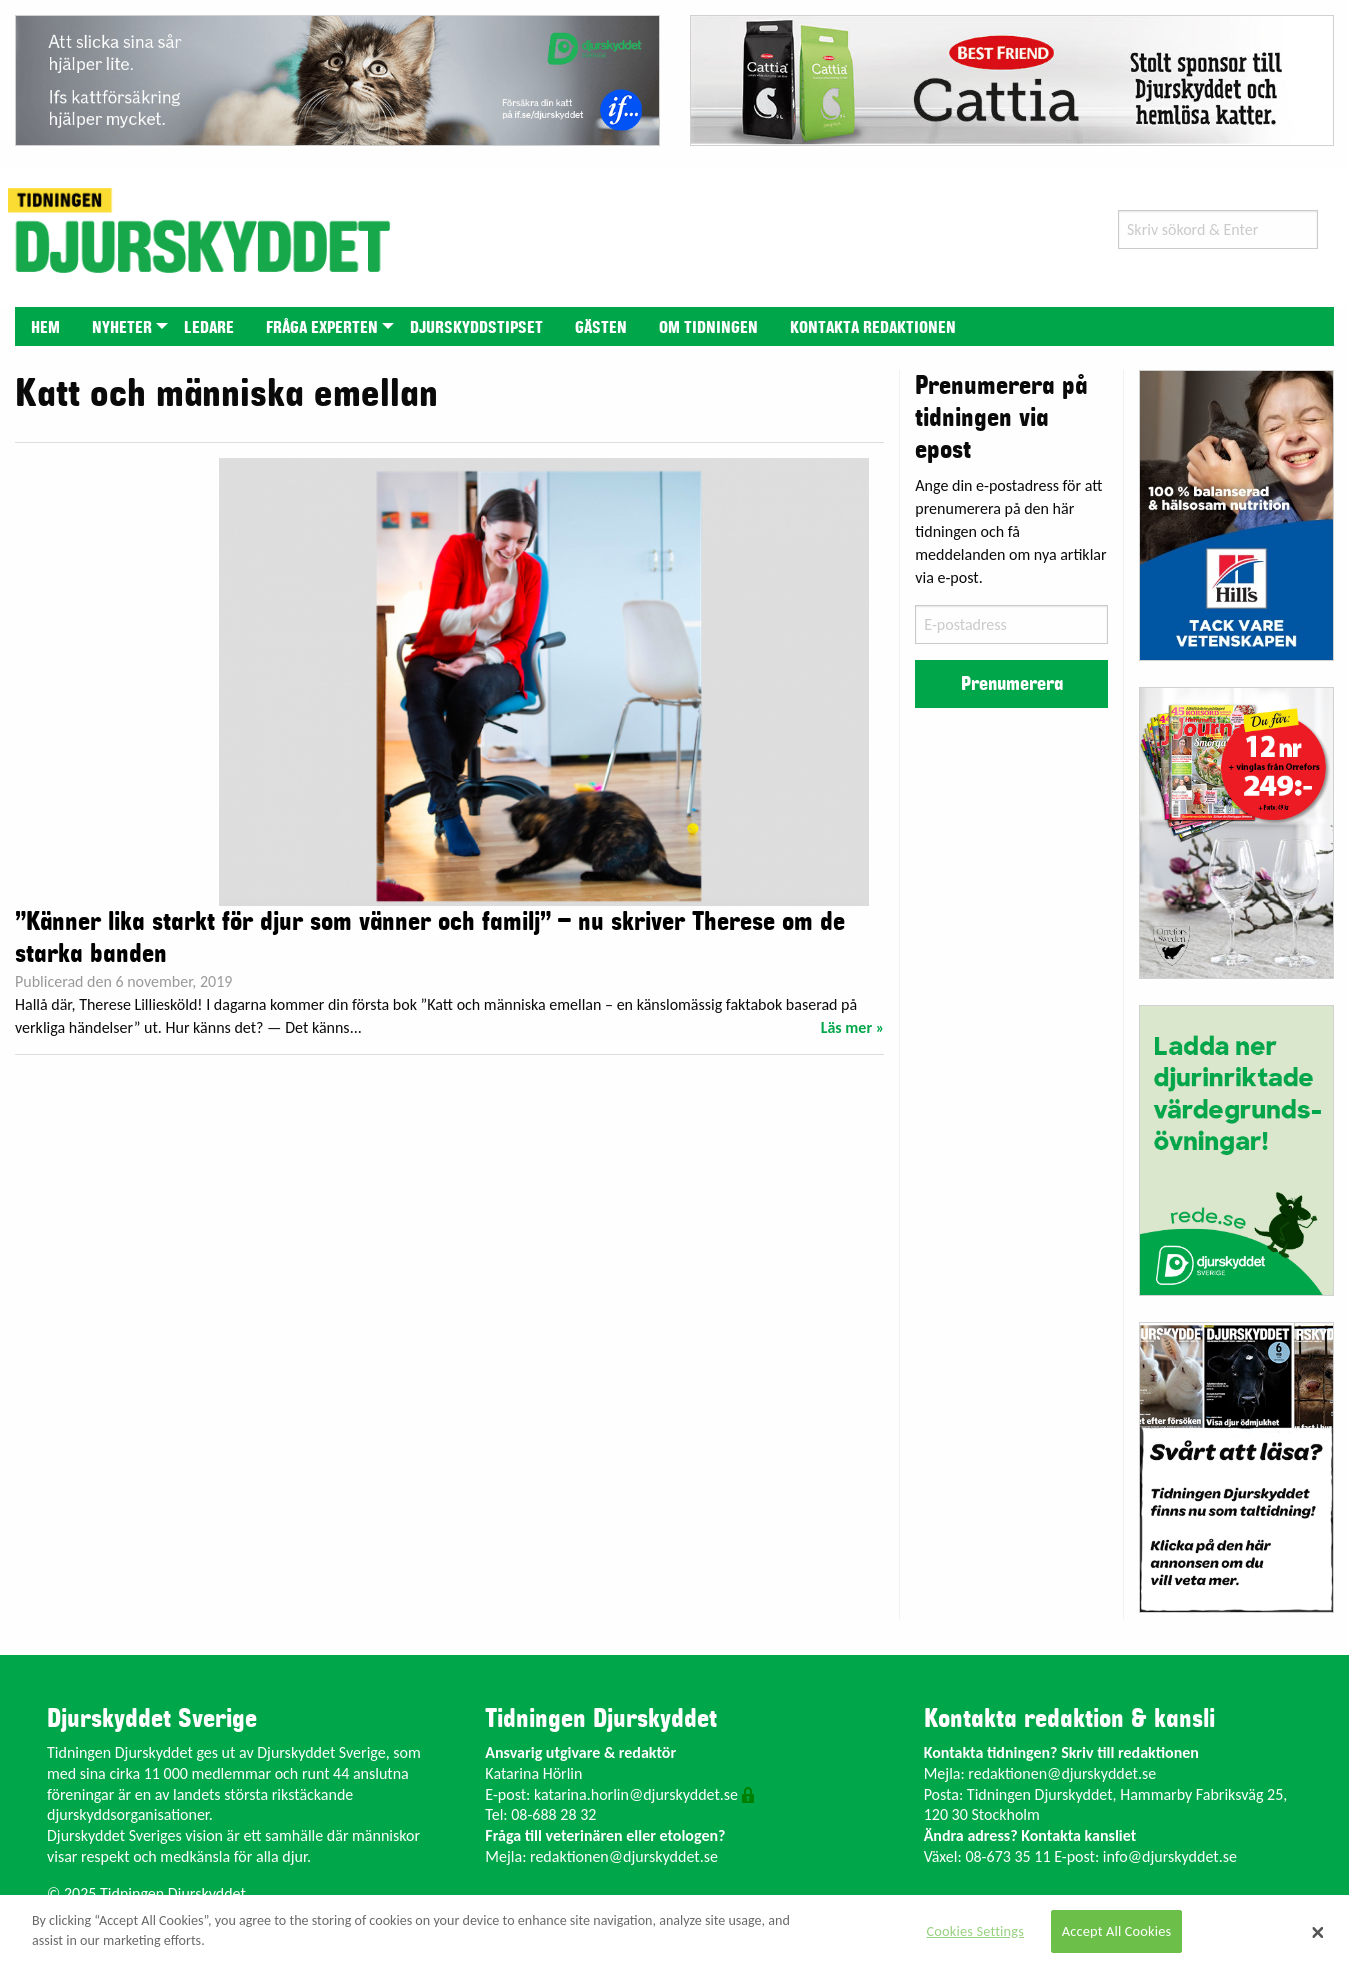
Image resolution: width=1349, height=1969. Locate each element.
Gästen (601, 328)
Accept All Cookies (1117, 1931)
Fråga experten (322, 328)
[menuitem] (45, 326)
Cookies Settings (975, 1931)
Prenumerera (1012, 684)
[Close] (1318, 1932)
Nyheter (122, 328)
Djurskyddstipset (476, 328)
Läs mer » (853, 1027)
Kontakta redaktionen (873, 328)
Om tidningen (708, 328)
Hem (45, 328)
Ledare (209, 328)
